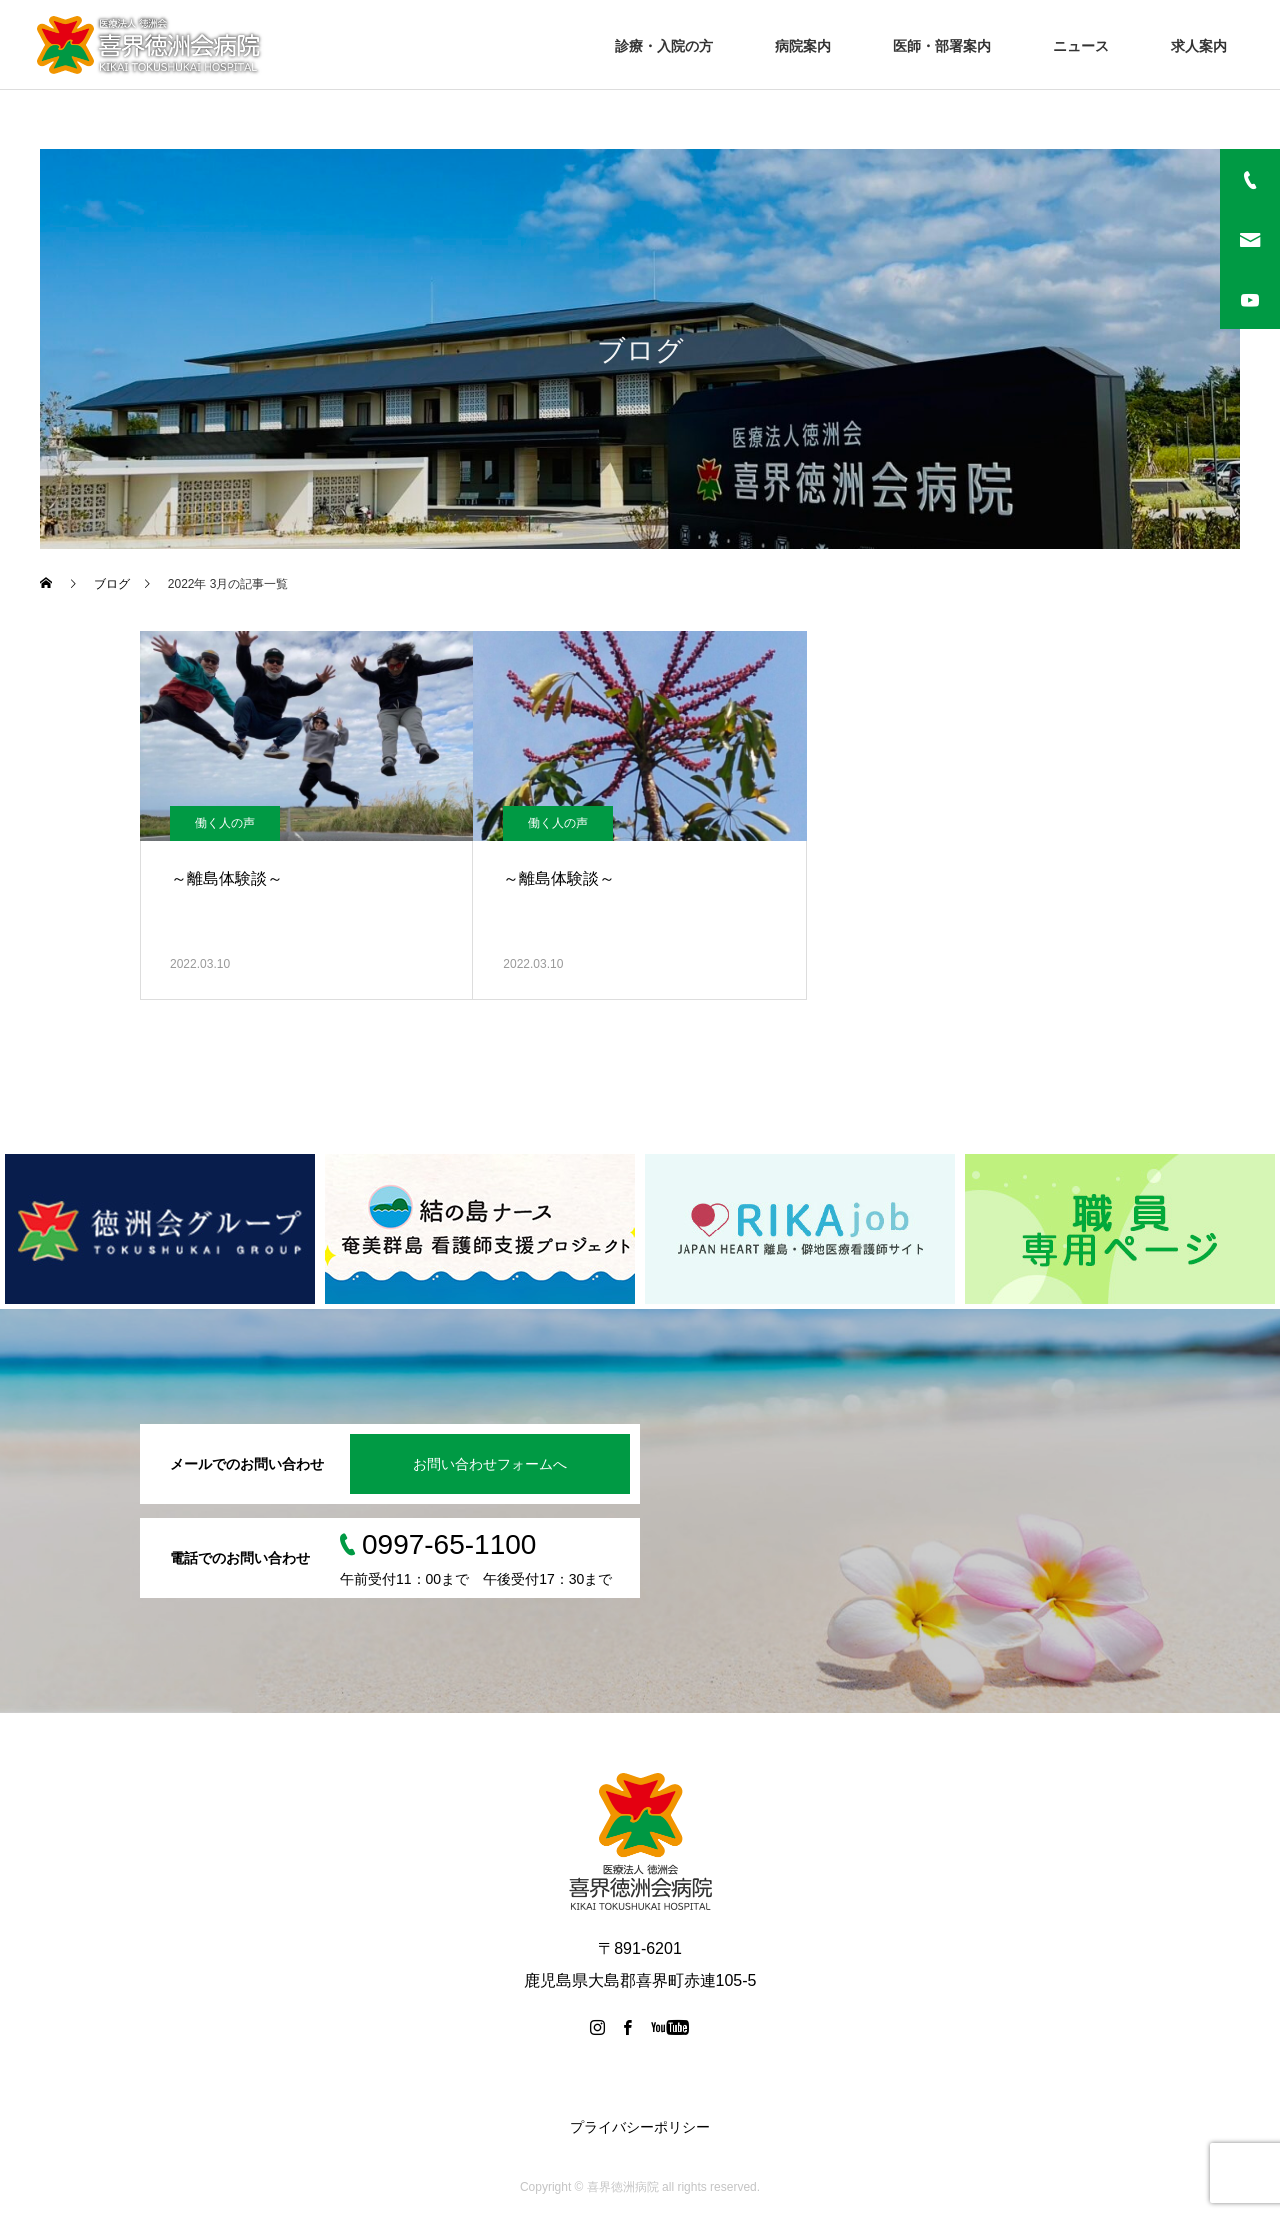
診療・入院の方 (664, 46)
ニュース (1081, 46)
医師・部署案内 (942, 46)
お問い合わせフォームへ (490, 1464)
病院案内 (803, 46)
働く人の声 (225, 823)
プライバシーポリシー (640, 2127)
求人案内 (1199, 46)
